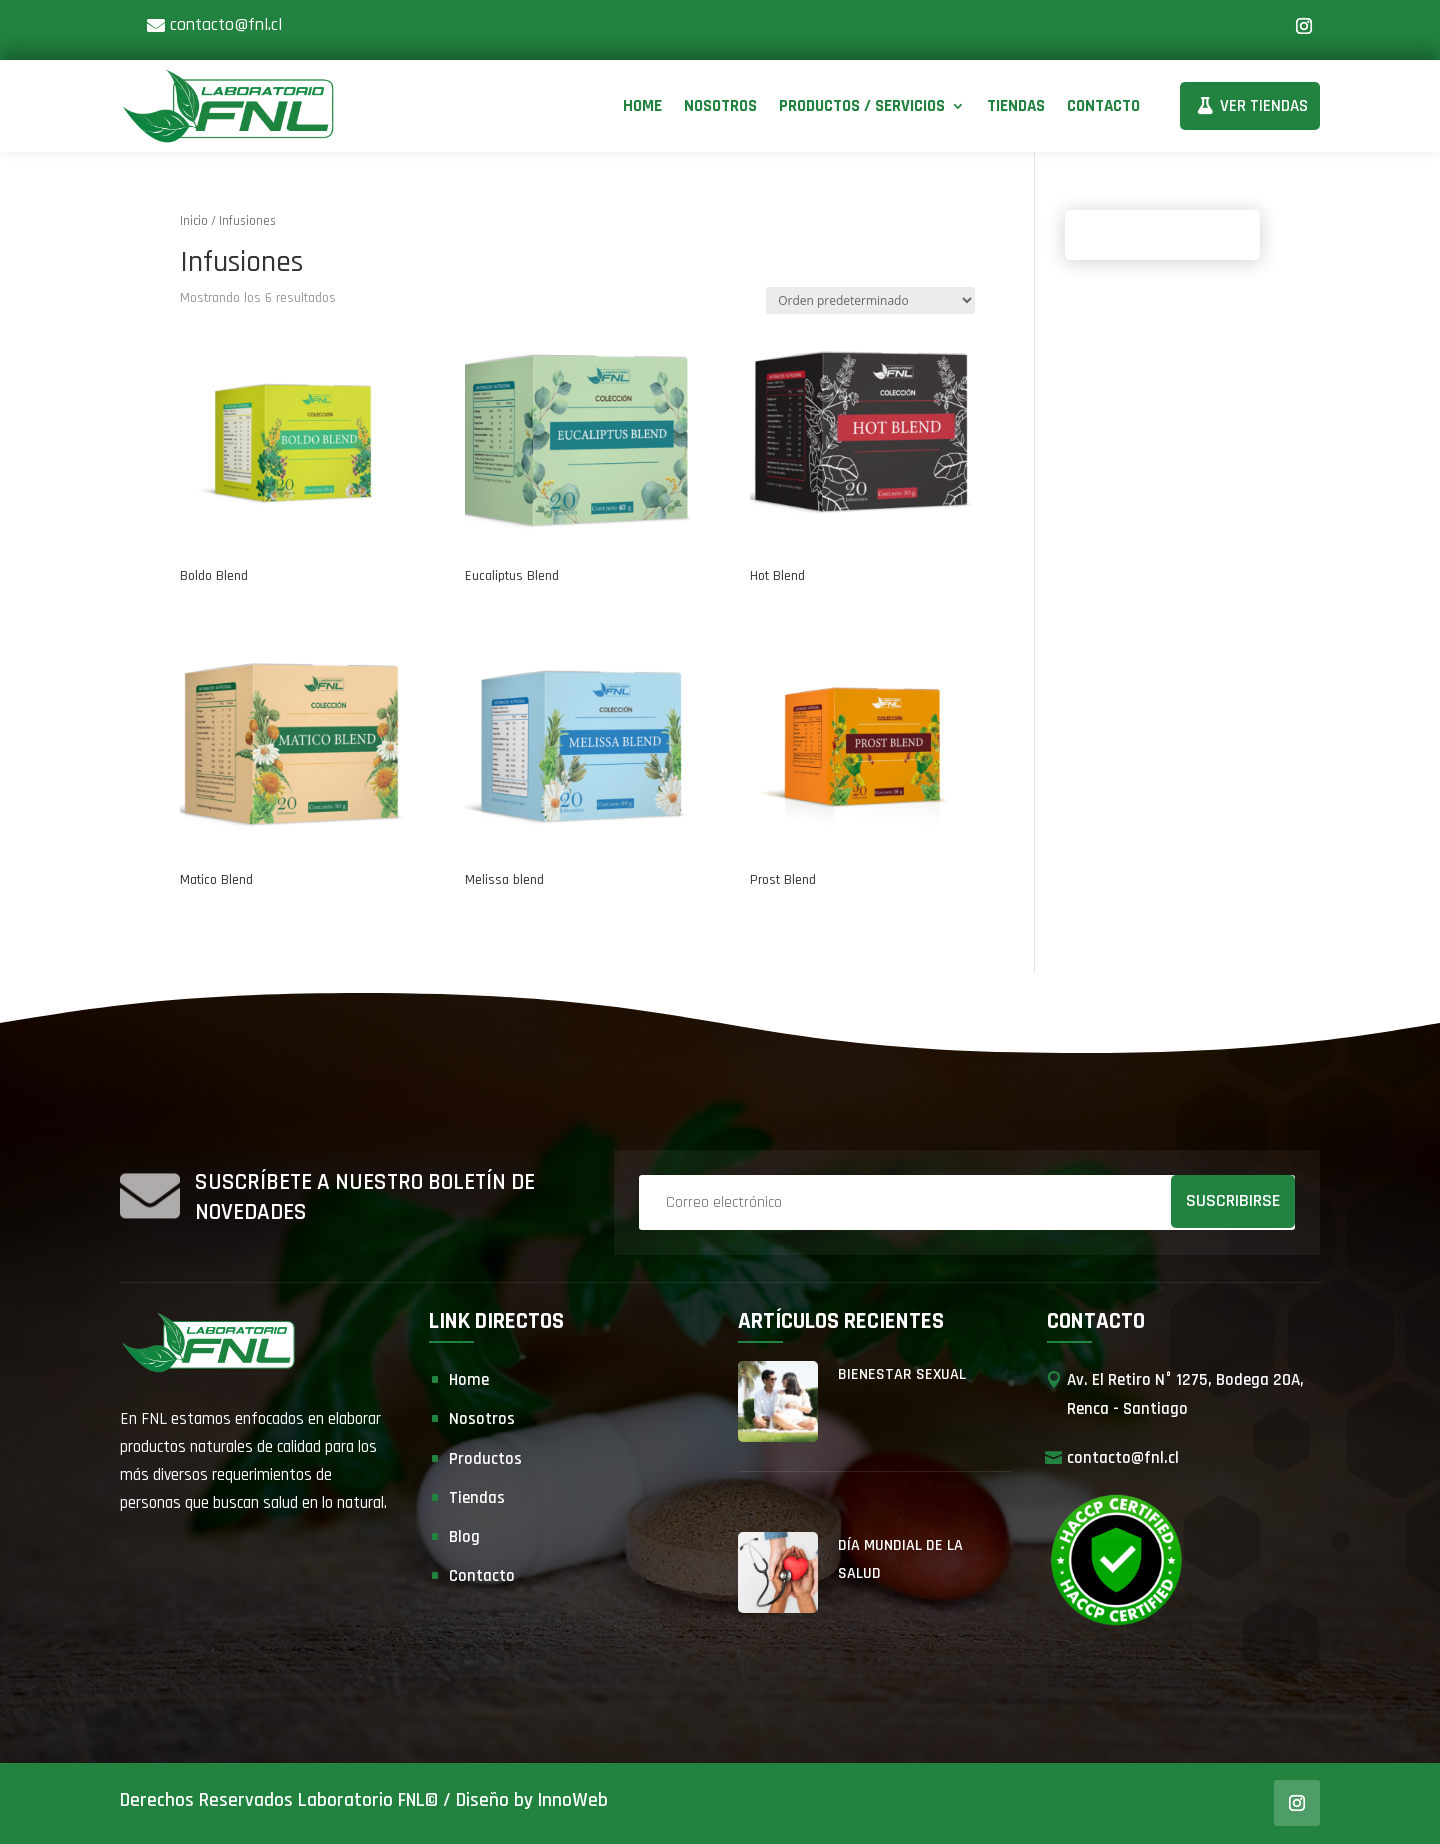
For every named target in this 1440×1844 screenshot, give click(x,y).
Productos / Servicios (862, 106)
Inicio (194, 221)
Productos (485, 1459)
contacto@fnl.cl (226, 24)
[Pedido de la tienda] (870, 300)
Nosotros (720, 106)
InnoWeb (573, 1800)
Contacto (1103, 106)
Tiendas (1016, 106)
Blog (464, 1537)
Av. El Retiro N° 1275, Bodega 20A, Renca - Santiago (1185, 1394)
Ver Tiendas (1264, 106)
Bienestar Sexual (902, 1374)
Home (642, 106)
